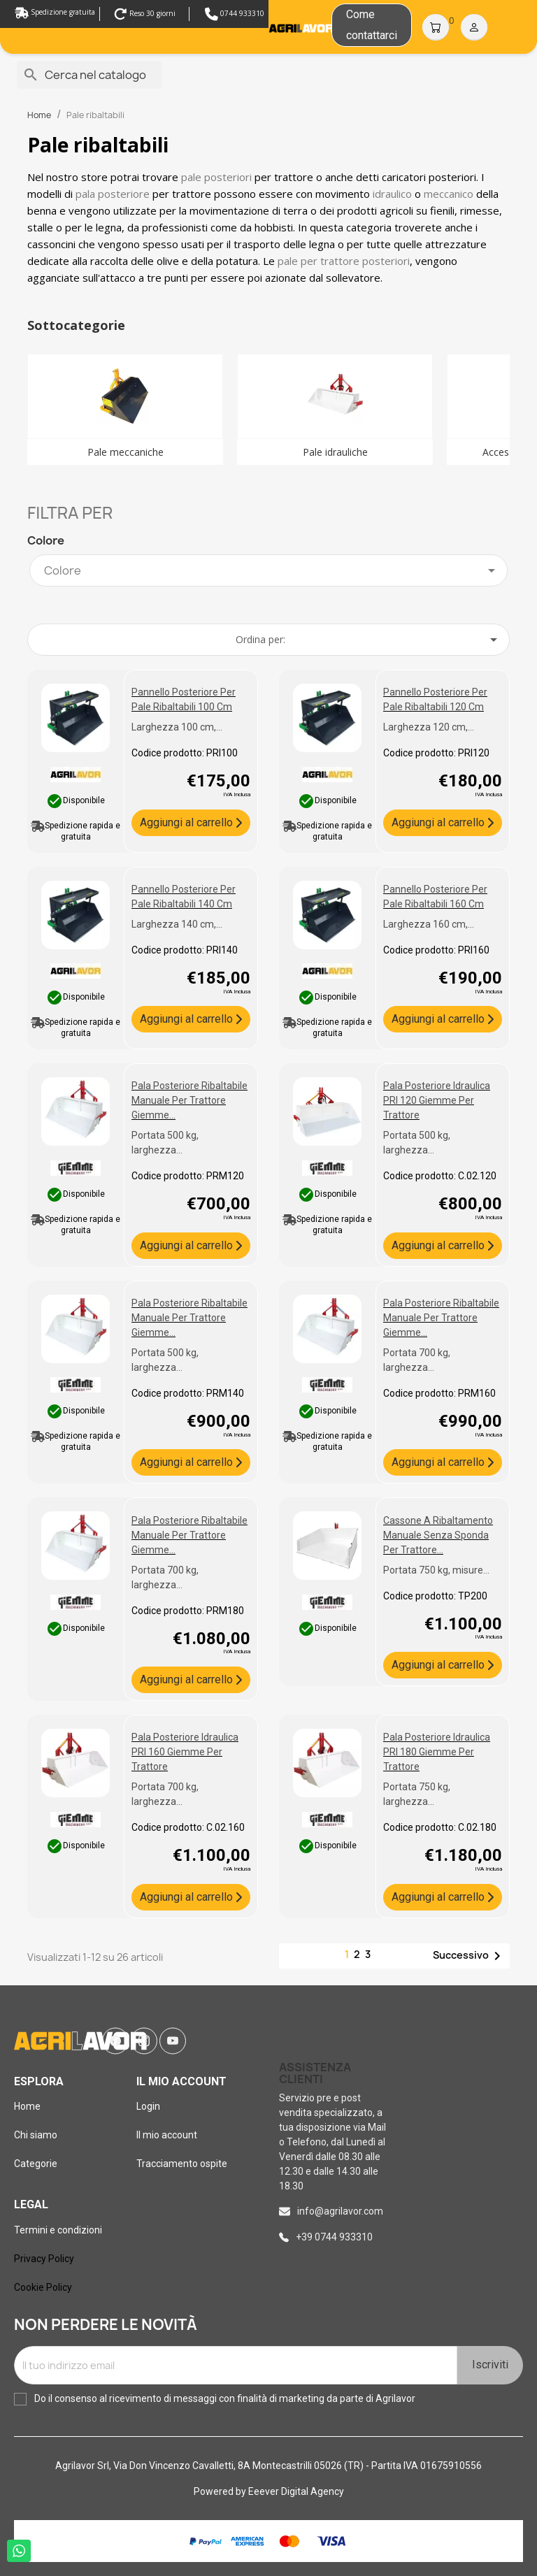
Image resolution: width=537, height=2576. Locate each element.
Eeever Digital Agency (296, 2491)
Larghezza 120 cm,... (428, 727)
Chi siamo (35, 2134)
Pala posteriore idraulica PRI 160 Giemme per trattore (184, 1752)
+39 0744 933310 (334, 2237)
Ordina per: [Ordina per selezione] (369, 639)
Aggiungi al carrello (188, 822)
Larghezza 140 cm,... (176, 924)
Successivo (469, 1956)
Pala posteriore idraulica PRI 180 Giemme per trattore (436, 1752)
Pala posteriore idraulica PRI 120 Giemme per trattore (436, 1100)
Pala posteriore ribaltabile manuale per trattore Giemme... (189, 1100)
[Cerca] (89, 75)
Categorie (35, 2163)
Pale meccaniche (125, 452)
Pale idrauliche (335, 452)
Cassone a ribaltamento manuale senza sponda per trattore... (438, 1535)
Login (148, 2106)
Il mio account (166, 2134)
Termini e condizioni (58, 2230)
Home (27, 2106)
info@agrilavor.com (340, 2211)
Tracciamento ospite (181, 2163)
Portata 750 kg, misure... (436, 1570)
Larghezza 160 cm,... (428, 924)
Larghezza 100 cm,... (176, 727)
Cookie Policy (43, 2287)
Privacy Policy (44, 2258)
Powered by (221, 2491)
